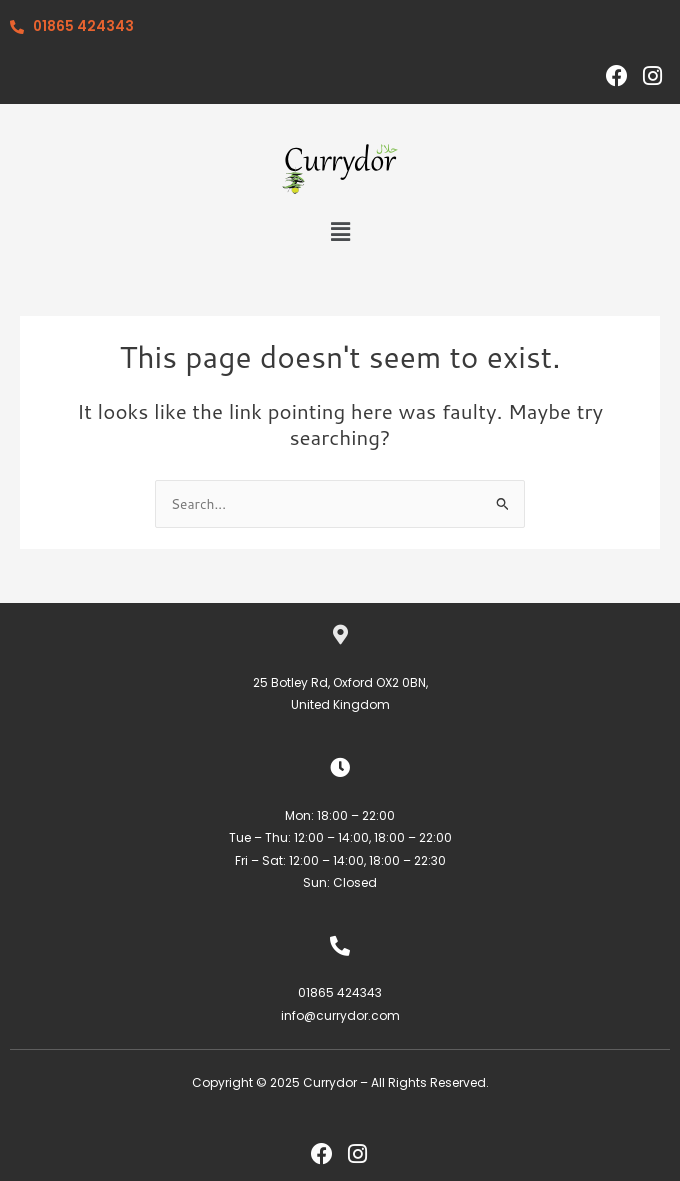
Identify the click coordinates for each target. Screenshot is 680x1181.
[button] (340, 232)
